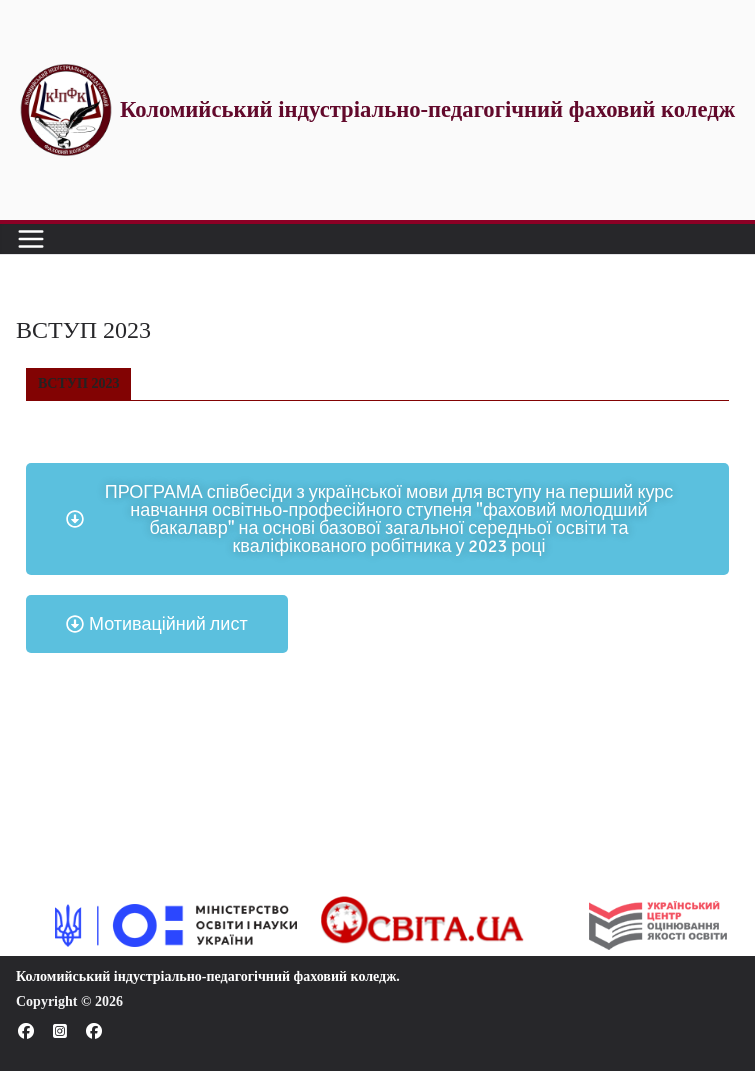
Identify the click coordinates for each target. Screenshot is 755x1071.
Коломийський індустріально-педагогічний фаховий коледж (206, 976)
